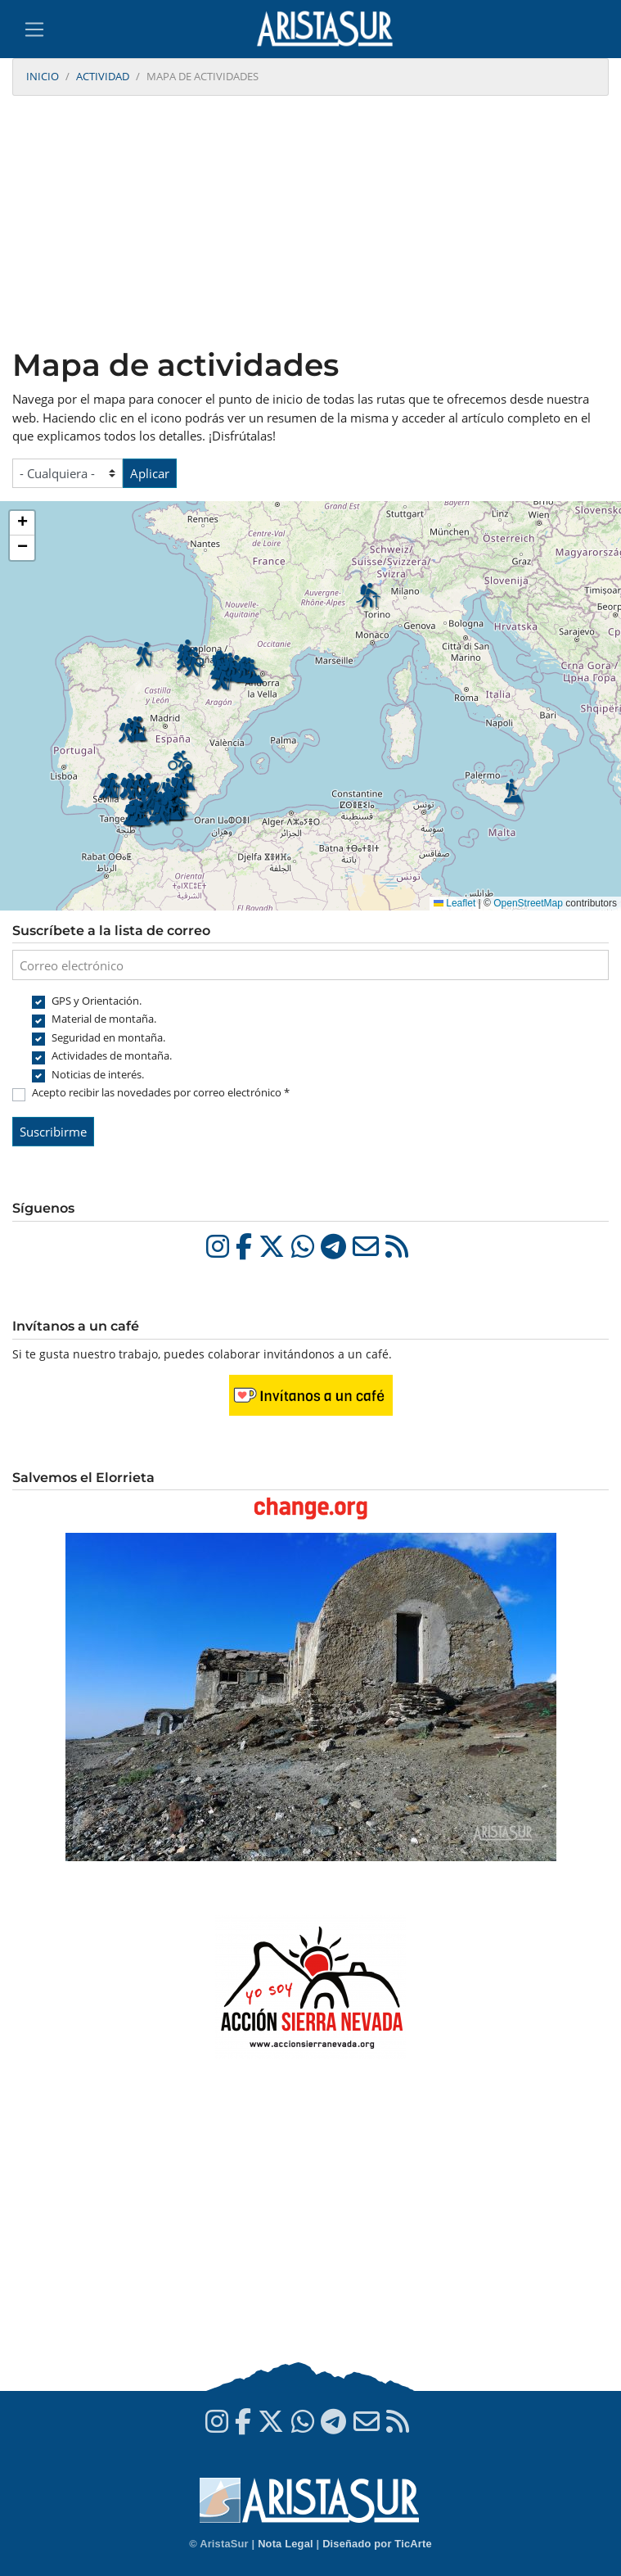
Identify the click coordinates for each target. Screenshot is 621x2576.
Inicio (42, 76)
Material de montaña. (104, 1018)
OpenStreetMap (528, 903)
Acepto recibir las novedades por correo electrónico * (161, 1092)
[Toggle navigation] (34, 29)
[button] (162, 813)
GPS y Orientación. (97, 1000)
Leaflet (454, 903)
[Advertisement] (310, 223)
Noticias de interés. (98, 1074)
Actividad (102, 76)
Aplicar (149, 473)
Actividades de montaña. (112, 1055)
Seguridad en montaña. (108, 1037)
